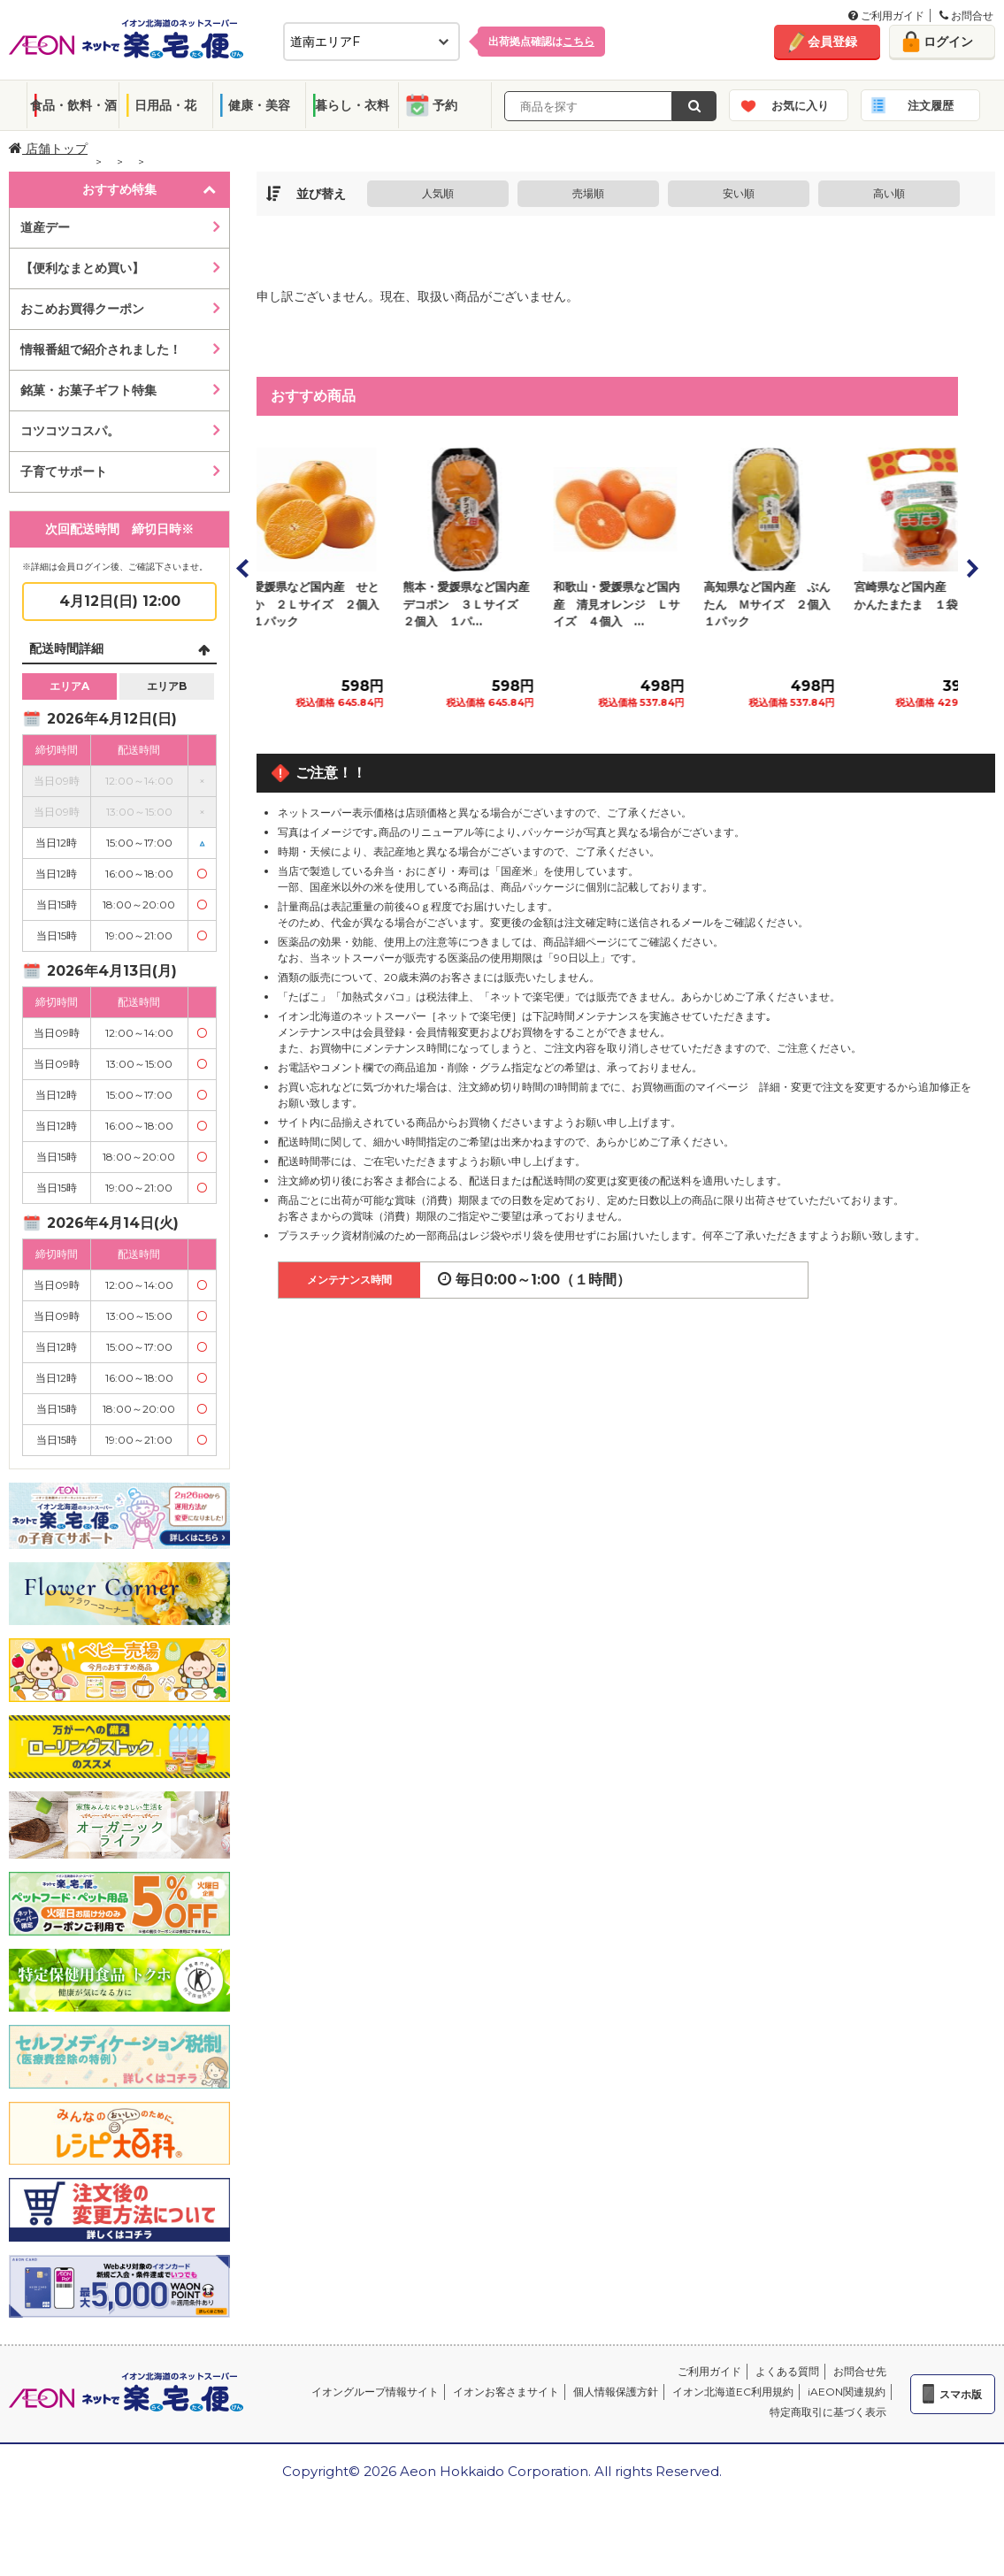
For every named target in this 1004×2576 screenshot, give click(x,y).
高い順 (889, 193)
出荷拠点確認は (541, 41)
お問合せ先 (859, 2371)
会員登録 (832, 42)
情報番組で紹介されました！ (100, 349)
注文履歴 (931, 105)
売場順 (588, 193)
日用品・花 (165, 105)
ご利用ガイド (886, 15)
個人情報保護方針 (615, 2391)
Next (971, 568)
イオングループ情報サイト (375, 2391)
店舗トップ (48, 149)
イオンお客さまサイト (506, 2391)
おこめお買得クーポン (82, 309)
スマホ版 (960, 2394)
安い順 (739, 193)
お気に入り (800, 105)
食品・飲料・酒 (73, 105)
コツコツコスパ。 (69, 431)
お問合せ (966, 15)
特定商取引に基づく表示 (828, 2412)
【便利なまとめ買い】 (82, 268)
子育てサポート (63, 471)
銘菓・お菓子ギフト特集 (88, 390)
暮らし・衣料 (352, 105)
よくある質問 (787, 2371)
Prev (243, 568)
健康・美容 (259, 105)
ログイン (948, 42)
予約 (445, 105)
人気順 (438, 193)
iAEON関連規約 (846, 2391)
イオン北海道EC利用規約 (732, 2391)
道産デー (45, 227)
